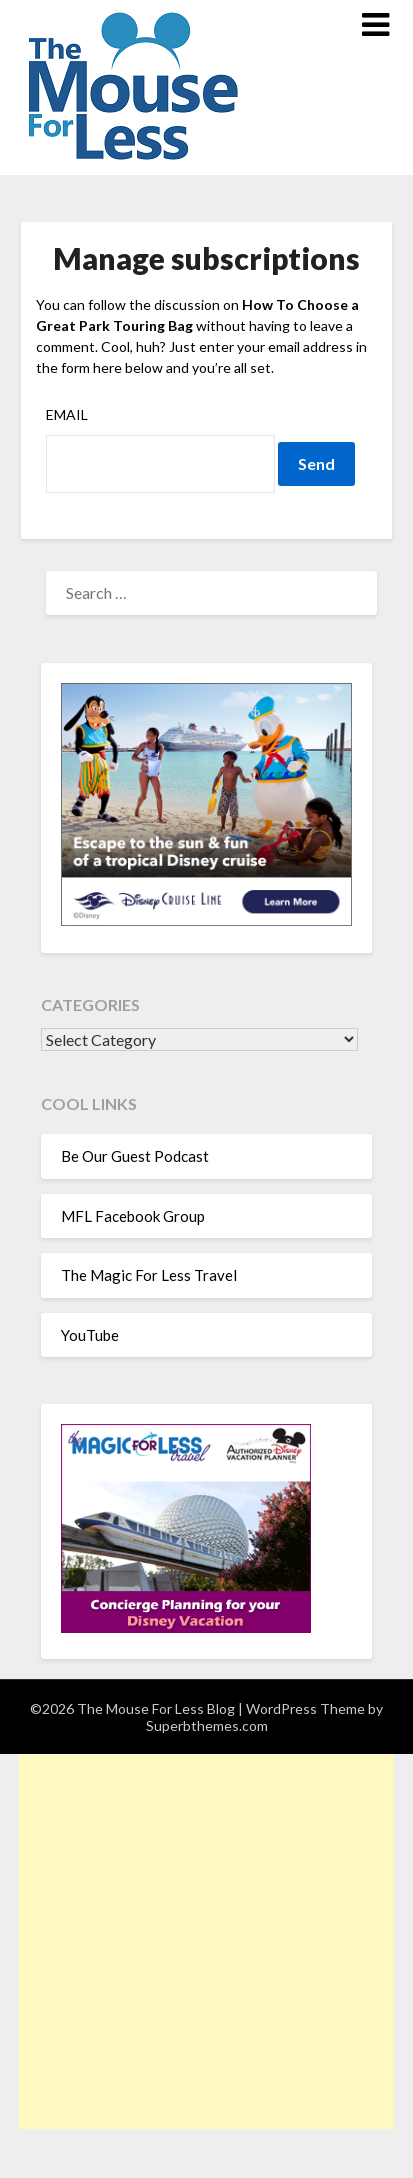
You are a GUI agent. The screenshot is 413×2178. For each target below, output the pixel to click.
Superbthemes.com (207, 1725)
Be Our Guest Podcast (135, 1156)
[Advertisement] (206, 1941)
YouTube (90, 1335)
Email (67, 414)
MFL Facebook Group (133, 1216)
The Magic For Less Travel (149, 1275)
